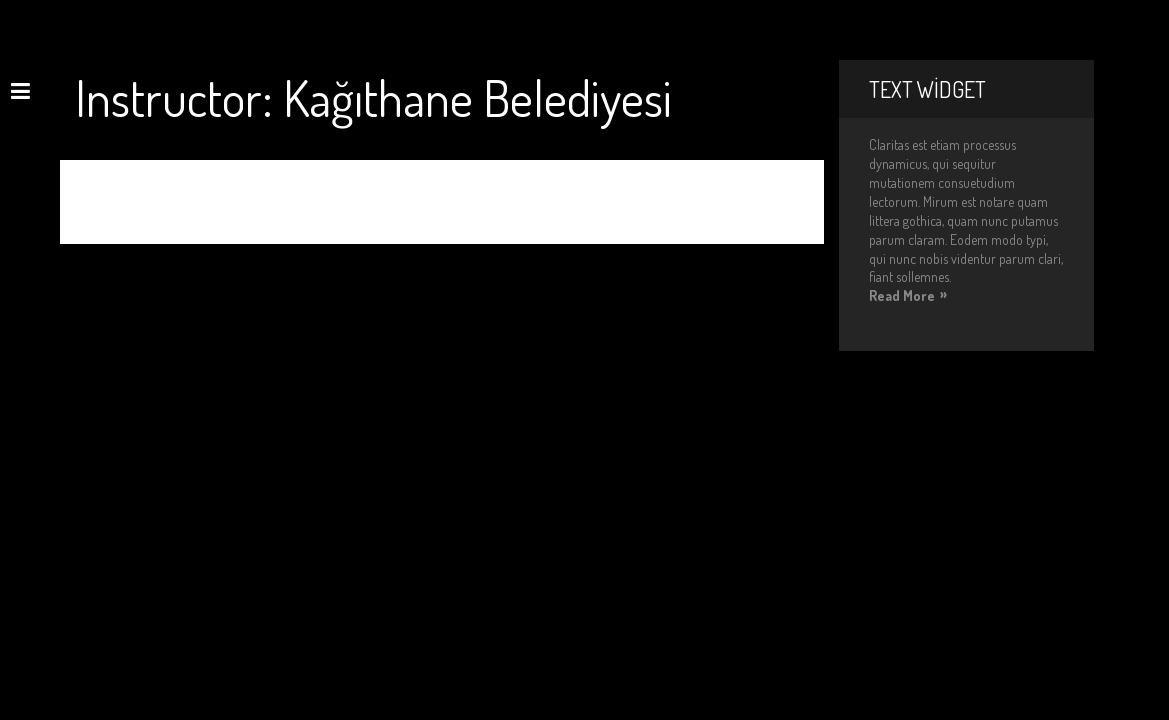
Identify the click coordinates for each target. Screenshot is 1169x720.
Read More (902, 295)
